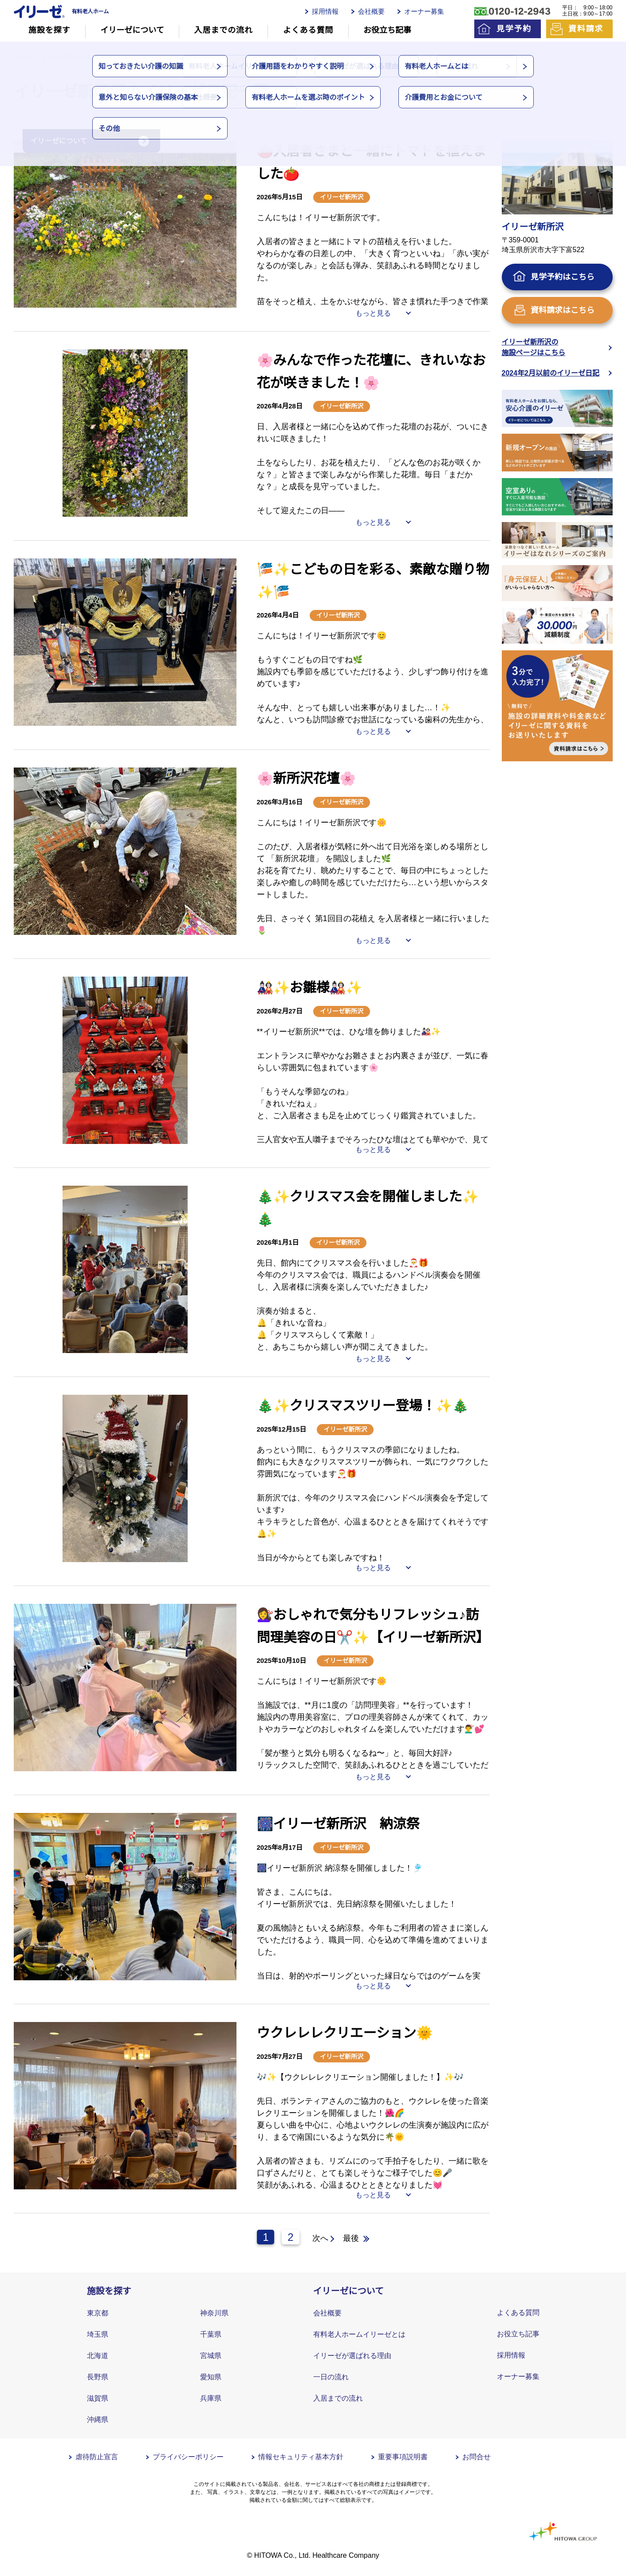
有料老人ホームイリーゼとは (359, 2334)
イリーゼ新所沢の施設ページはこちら (534, 347)
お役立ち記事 (387, 30)
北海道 (97, 2355)
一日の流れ (331, 2377)
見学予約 (514, 28)
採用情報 (325, 11)
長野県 (97, 2377)
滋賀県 (97, 2398)
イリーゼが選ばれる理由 (352, 2355)
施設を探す (49, 30)
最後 (351, 2238)
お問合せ (476, 2457)
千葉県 (210, 2334)
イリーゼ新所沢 (341, 197)
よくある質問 (308, 30)
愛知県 (210, 2377)
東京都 (97, 2313)
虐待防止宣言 (96, 2457)
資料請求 (585, 28)
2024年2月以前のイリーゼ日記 (551, 373)
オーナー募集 (424, 11)
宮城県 (210, 2355)
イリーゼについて (132, 30)
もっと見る (373, 313)
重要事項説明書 (403, 2457)
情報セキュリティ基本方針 (300, 2457)
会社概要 (371, 11)
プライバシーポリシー (188, 2457)
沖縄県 (97, 2419)
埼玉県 (97, 2334)
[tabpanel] (125, 224)
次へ (320, 2238)
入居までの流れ (223, 30)
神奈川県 (214, 2313)
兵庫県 (210, 2398)
